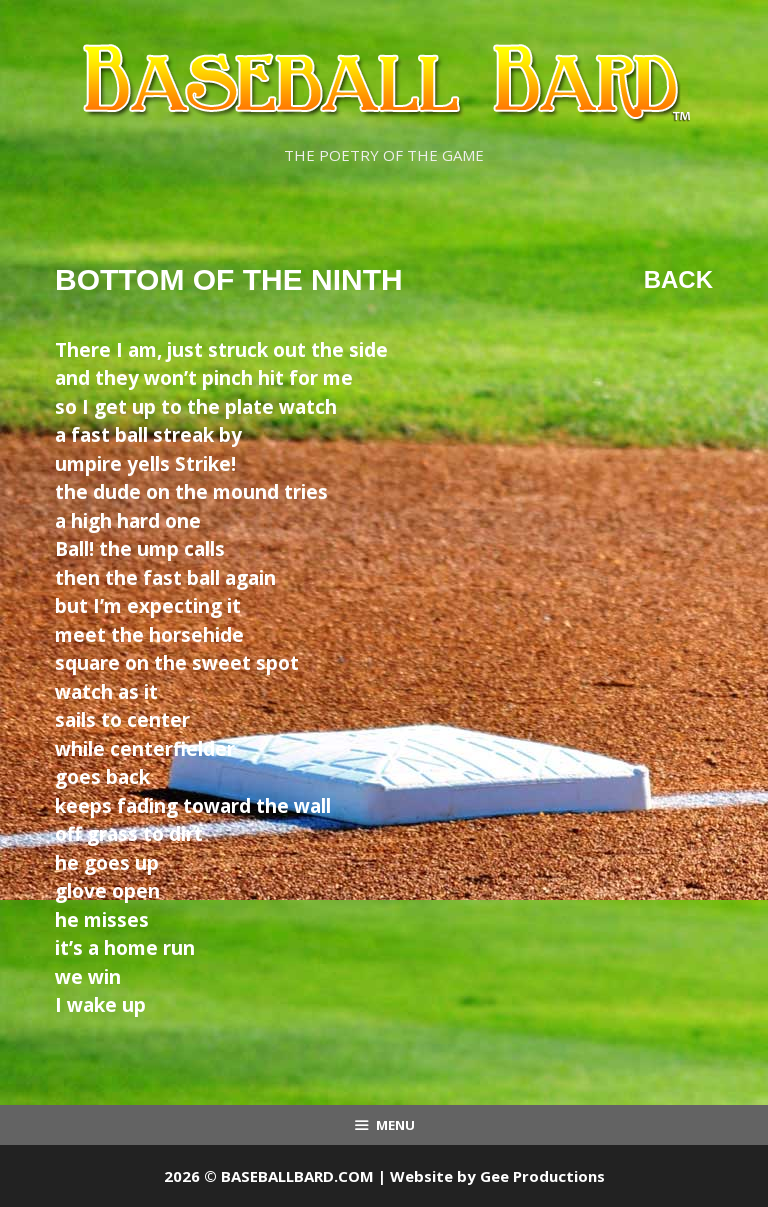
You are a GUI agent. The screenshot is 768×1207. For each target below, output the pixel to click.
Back (678, 279)
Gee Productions (542, 1176)
